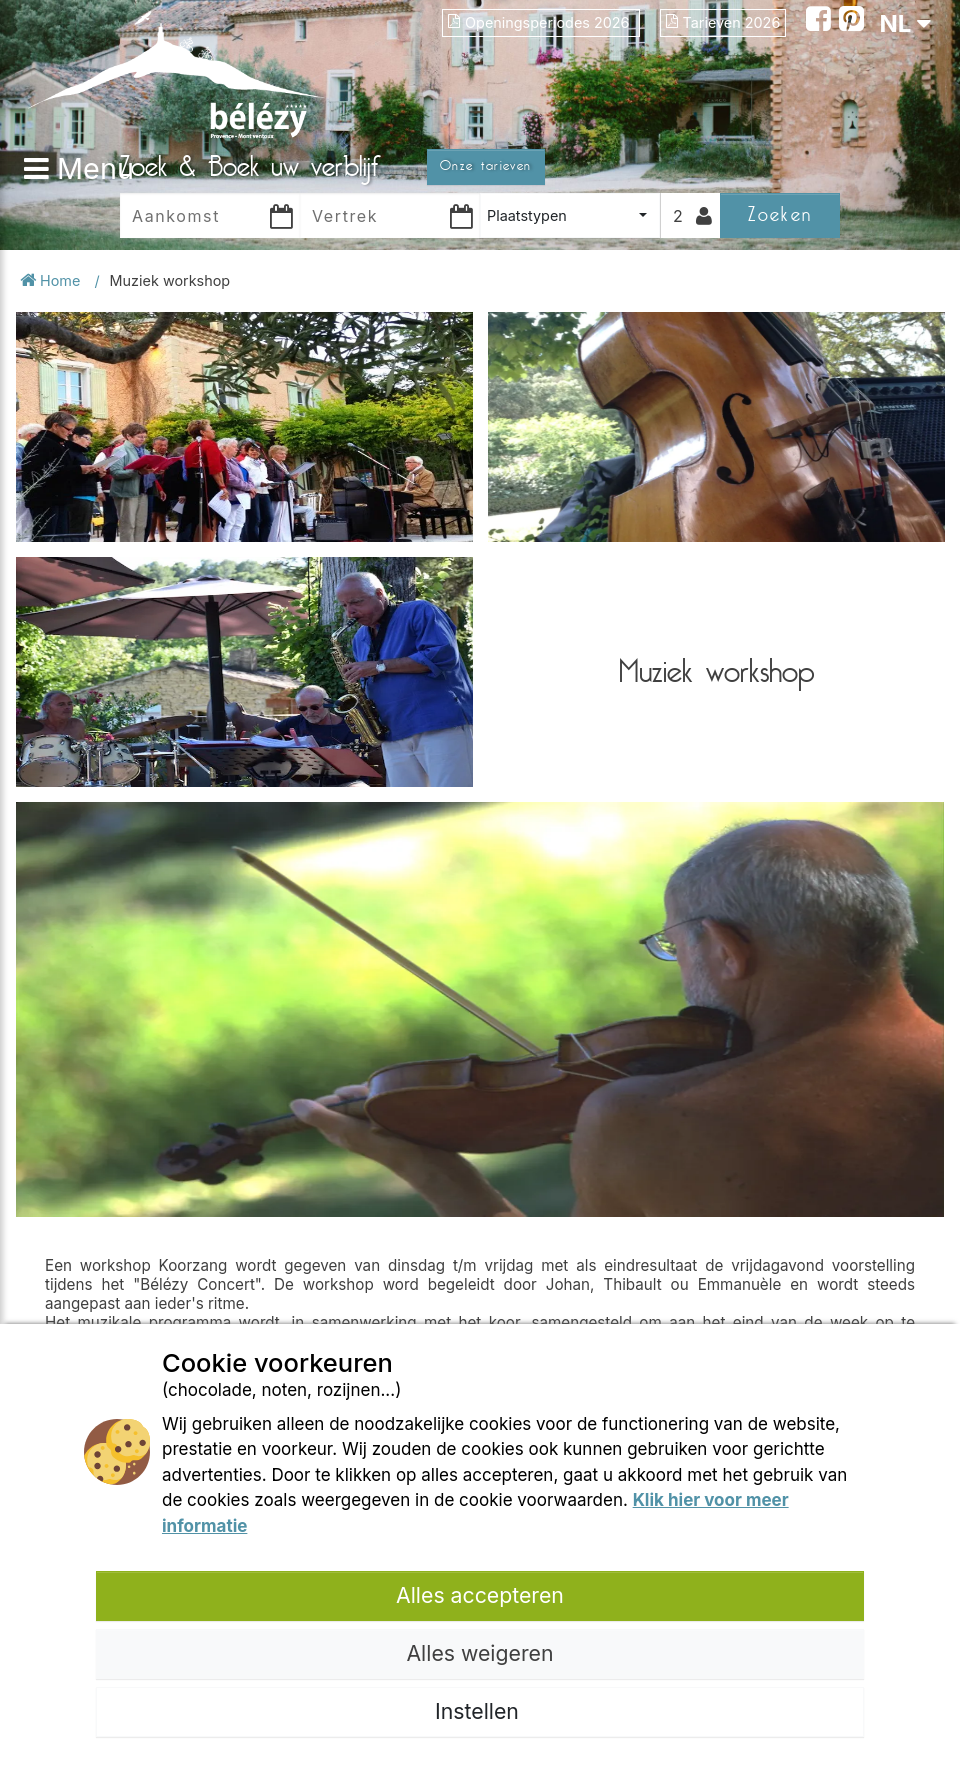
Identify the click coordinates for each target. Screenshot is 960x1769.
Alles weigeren (479, 1653)
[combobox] (570, 215)
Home (52, 280)
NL (905, 23)
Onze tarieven (486, 166)
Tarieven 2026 (723, 22)
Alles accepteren (480, 1595)
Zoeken (779, 214)
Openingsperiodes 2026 (540, 22)
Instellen (480, 1711)
